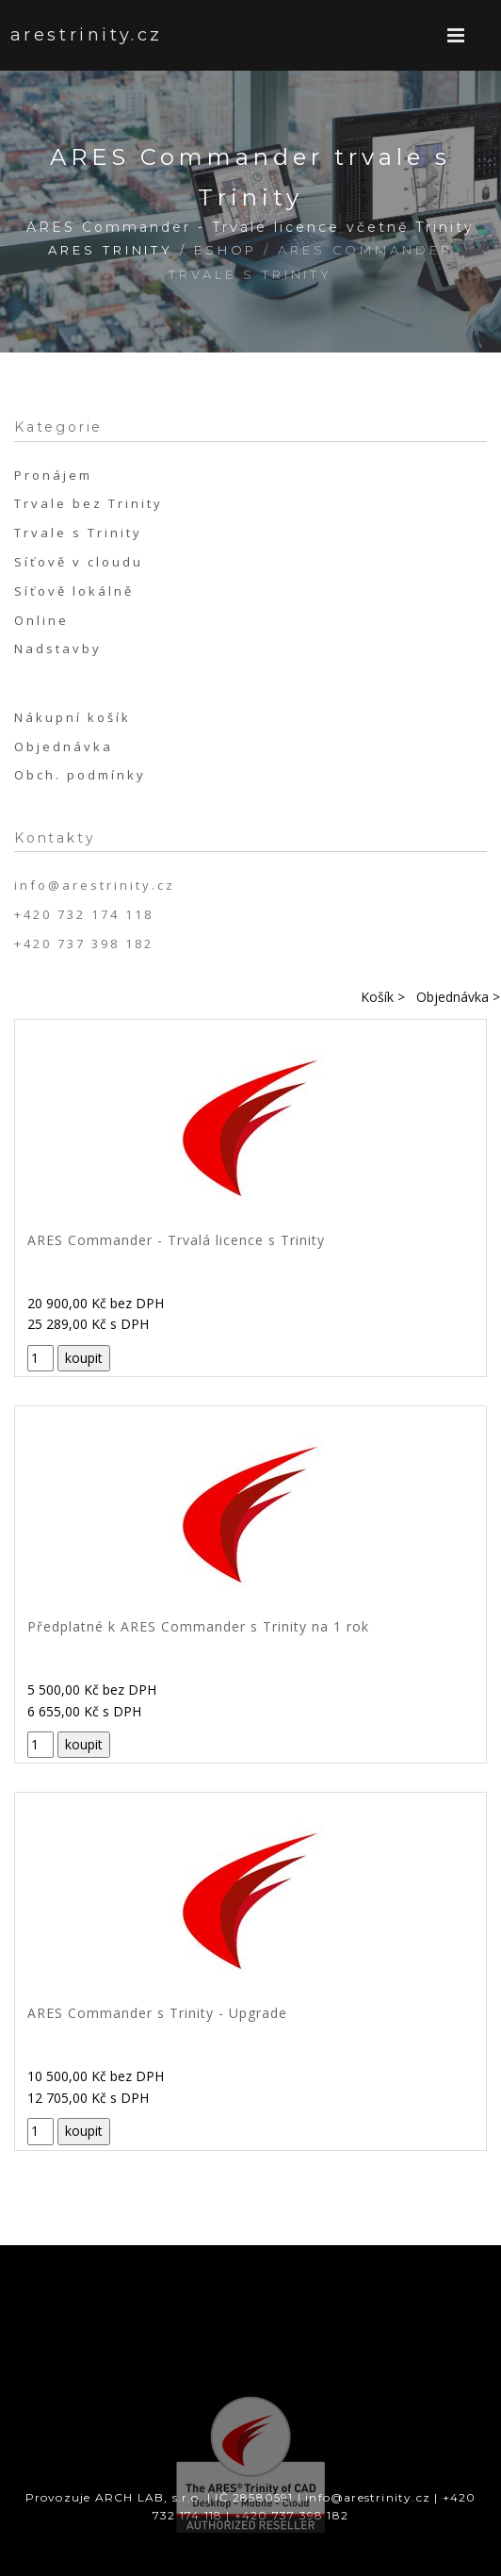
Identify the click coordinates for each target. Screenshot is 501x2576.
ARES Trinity (110, 249)
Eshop (226, 249)
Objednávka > (458, 997)
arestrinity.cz (65, 35)
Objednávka (63, 746)
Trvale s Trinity (78, 532)
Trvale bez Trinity (88, 503)
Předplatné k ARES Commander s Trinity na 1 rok (198, 1626)
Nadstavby (58, 648)
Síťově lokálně (74, 590)
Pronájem (53, 475)
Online (41, 620)
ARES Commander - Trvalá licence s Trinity (176, 1240)
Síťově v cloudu (78, 561)
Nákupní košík (72, 717)
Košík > (383, 997)
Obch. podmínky (80, 774)
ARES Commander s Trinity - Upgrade (157, 2013)
